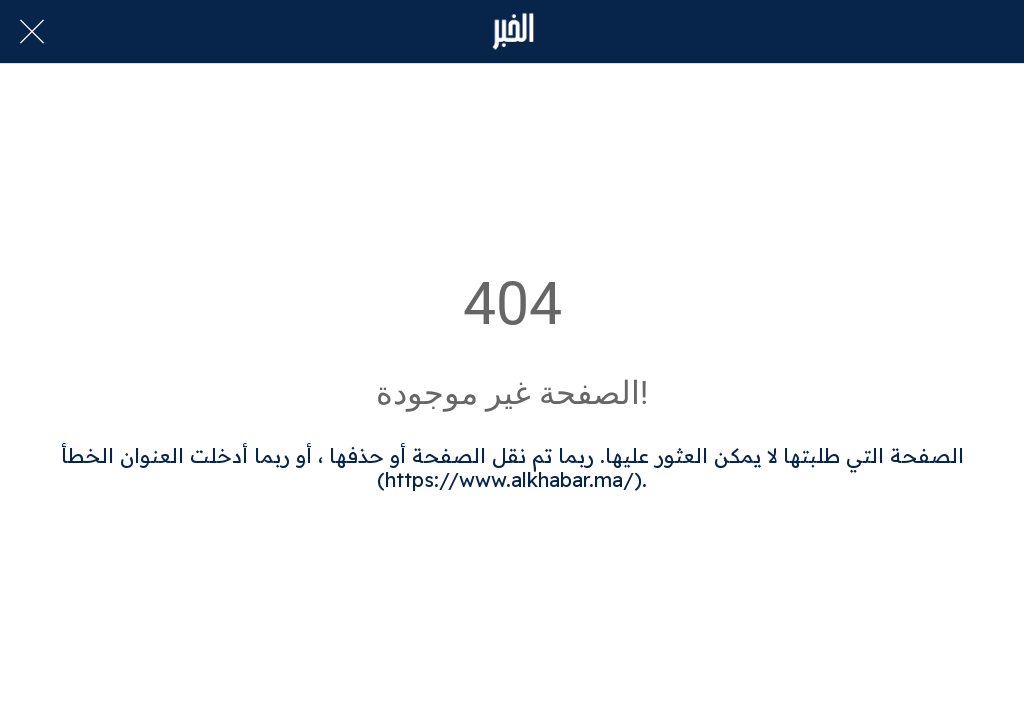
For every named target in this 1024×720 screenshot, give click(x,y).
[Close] (32, 32)
